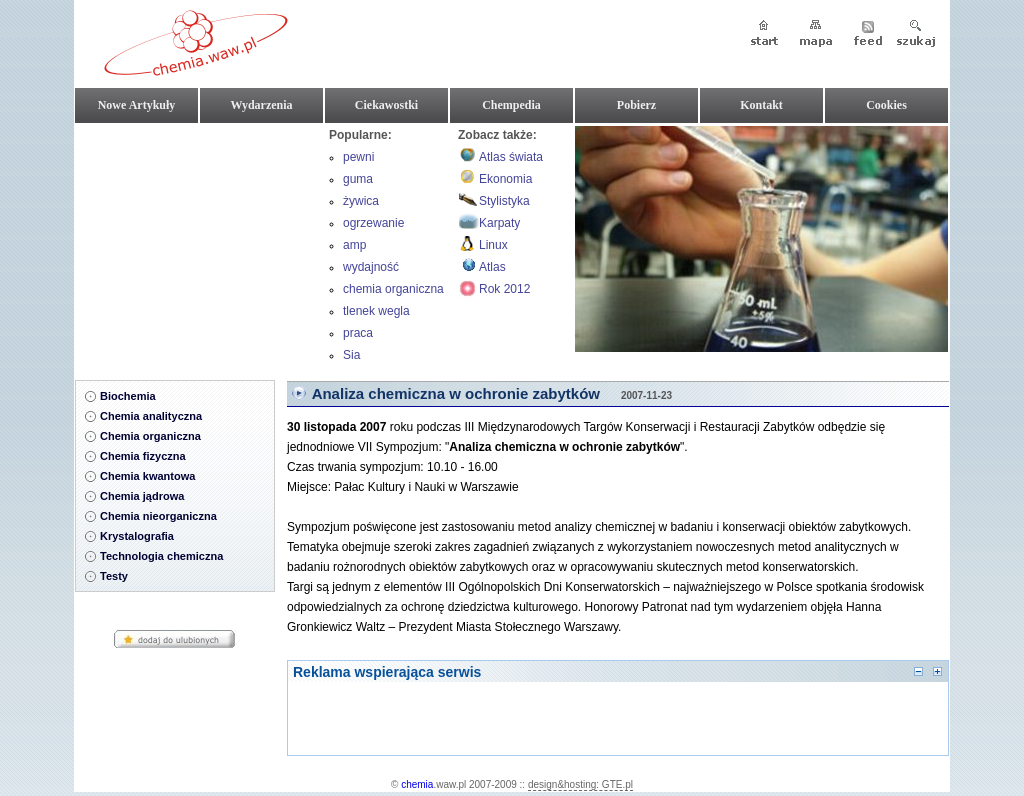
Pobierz (636, 105)
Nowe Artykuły (137, 105)
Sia (351, 355)
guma (358, 179)
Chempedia (511, 105)
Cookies (886, 105)
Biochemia (128, 396)
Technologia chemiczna (161, 556)
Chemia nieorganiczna (158, 516)
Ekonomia (505, 179)
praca (358, 333)
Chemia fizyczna (143, 456)
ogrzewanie (373, 223)
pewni (358, 157)
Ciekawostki (386, 105)
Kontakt (761, 105)
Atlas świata (511, 157)
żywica (361, 201)
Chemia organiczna (150, 436)
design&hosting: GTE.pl (580, 784)
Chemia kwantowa (147, 476)
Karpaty (499, 223)
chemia (417, 784)
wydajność (371, 267)
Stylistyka (504, 201)
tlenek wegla (376, 311)
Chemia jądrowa (142, 496)
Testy (114, 576)
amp (354, 245)
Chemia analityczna (151, 416)
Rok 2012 (504, 289)
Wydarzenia (261, 105)
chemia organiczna (393, 289)
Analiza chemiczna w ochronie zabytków (456, 393)
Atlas (492, 267)
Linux (493, 245)
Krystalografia (137, 536)
